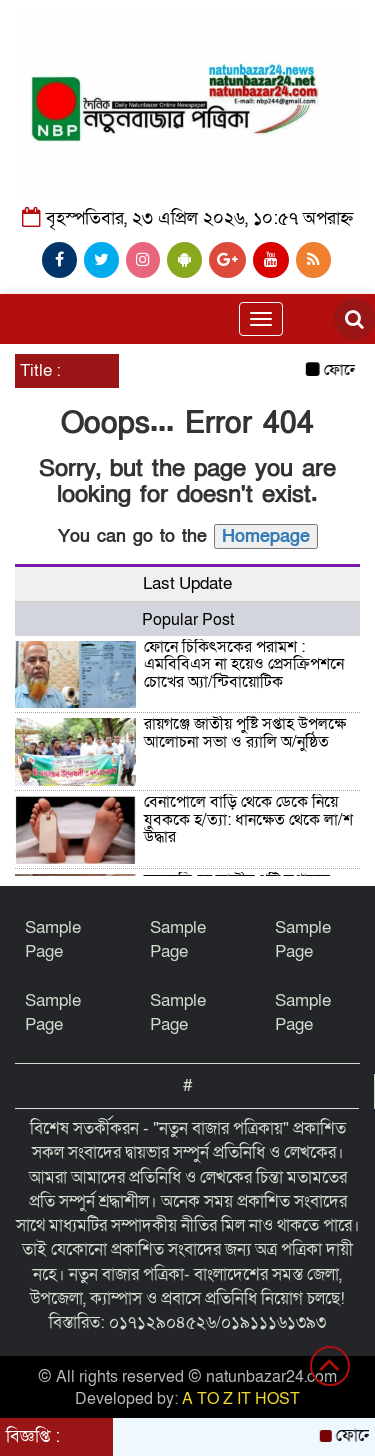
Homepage (266, 536)
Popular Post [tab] (188, 620)
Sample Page (53, 939)
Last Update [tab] (187, 583)
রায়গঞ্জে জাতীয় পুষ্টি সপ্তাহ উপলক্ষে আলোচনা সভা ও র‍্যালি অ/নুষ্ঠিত (245, 733)
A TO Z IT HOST (241, 1399)
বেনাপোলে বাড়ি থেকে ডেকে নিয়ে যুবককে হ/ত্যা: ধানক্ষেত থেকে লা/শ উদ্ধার (248, 819)
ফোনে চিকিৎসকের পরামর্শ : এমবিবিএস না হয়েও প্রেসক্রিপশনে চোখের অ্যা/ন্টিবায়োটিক (244, 664)
